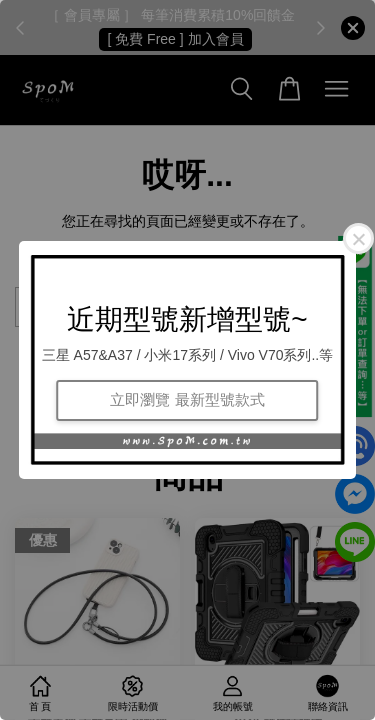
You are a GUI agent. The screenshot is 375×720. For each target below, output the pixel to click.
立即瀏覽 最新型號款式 (187, 399)
